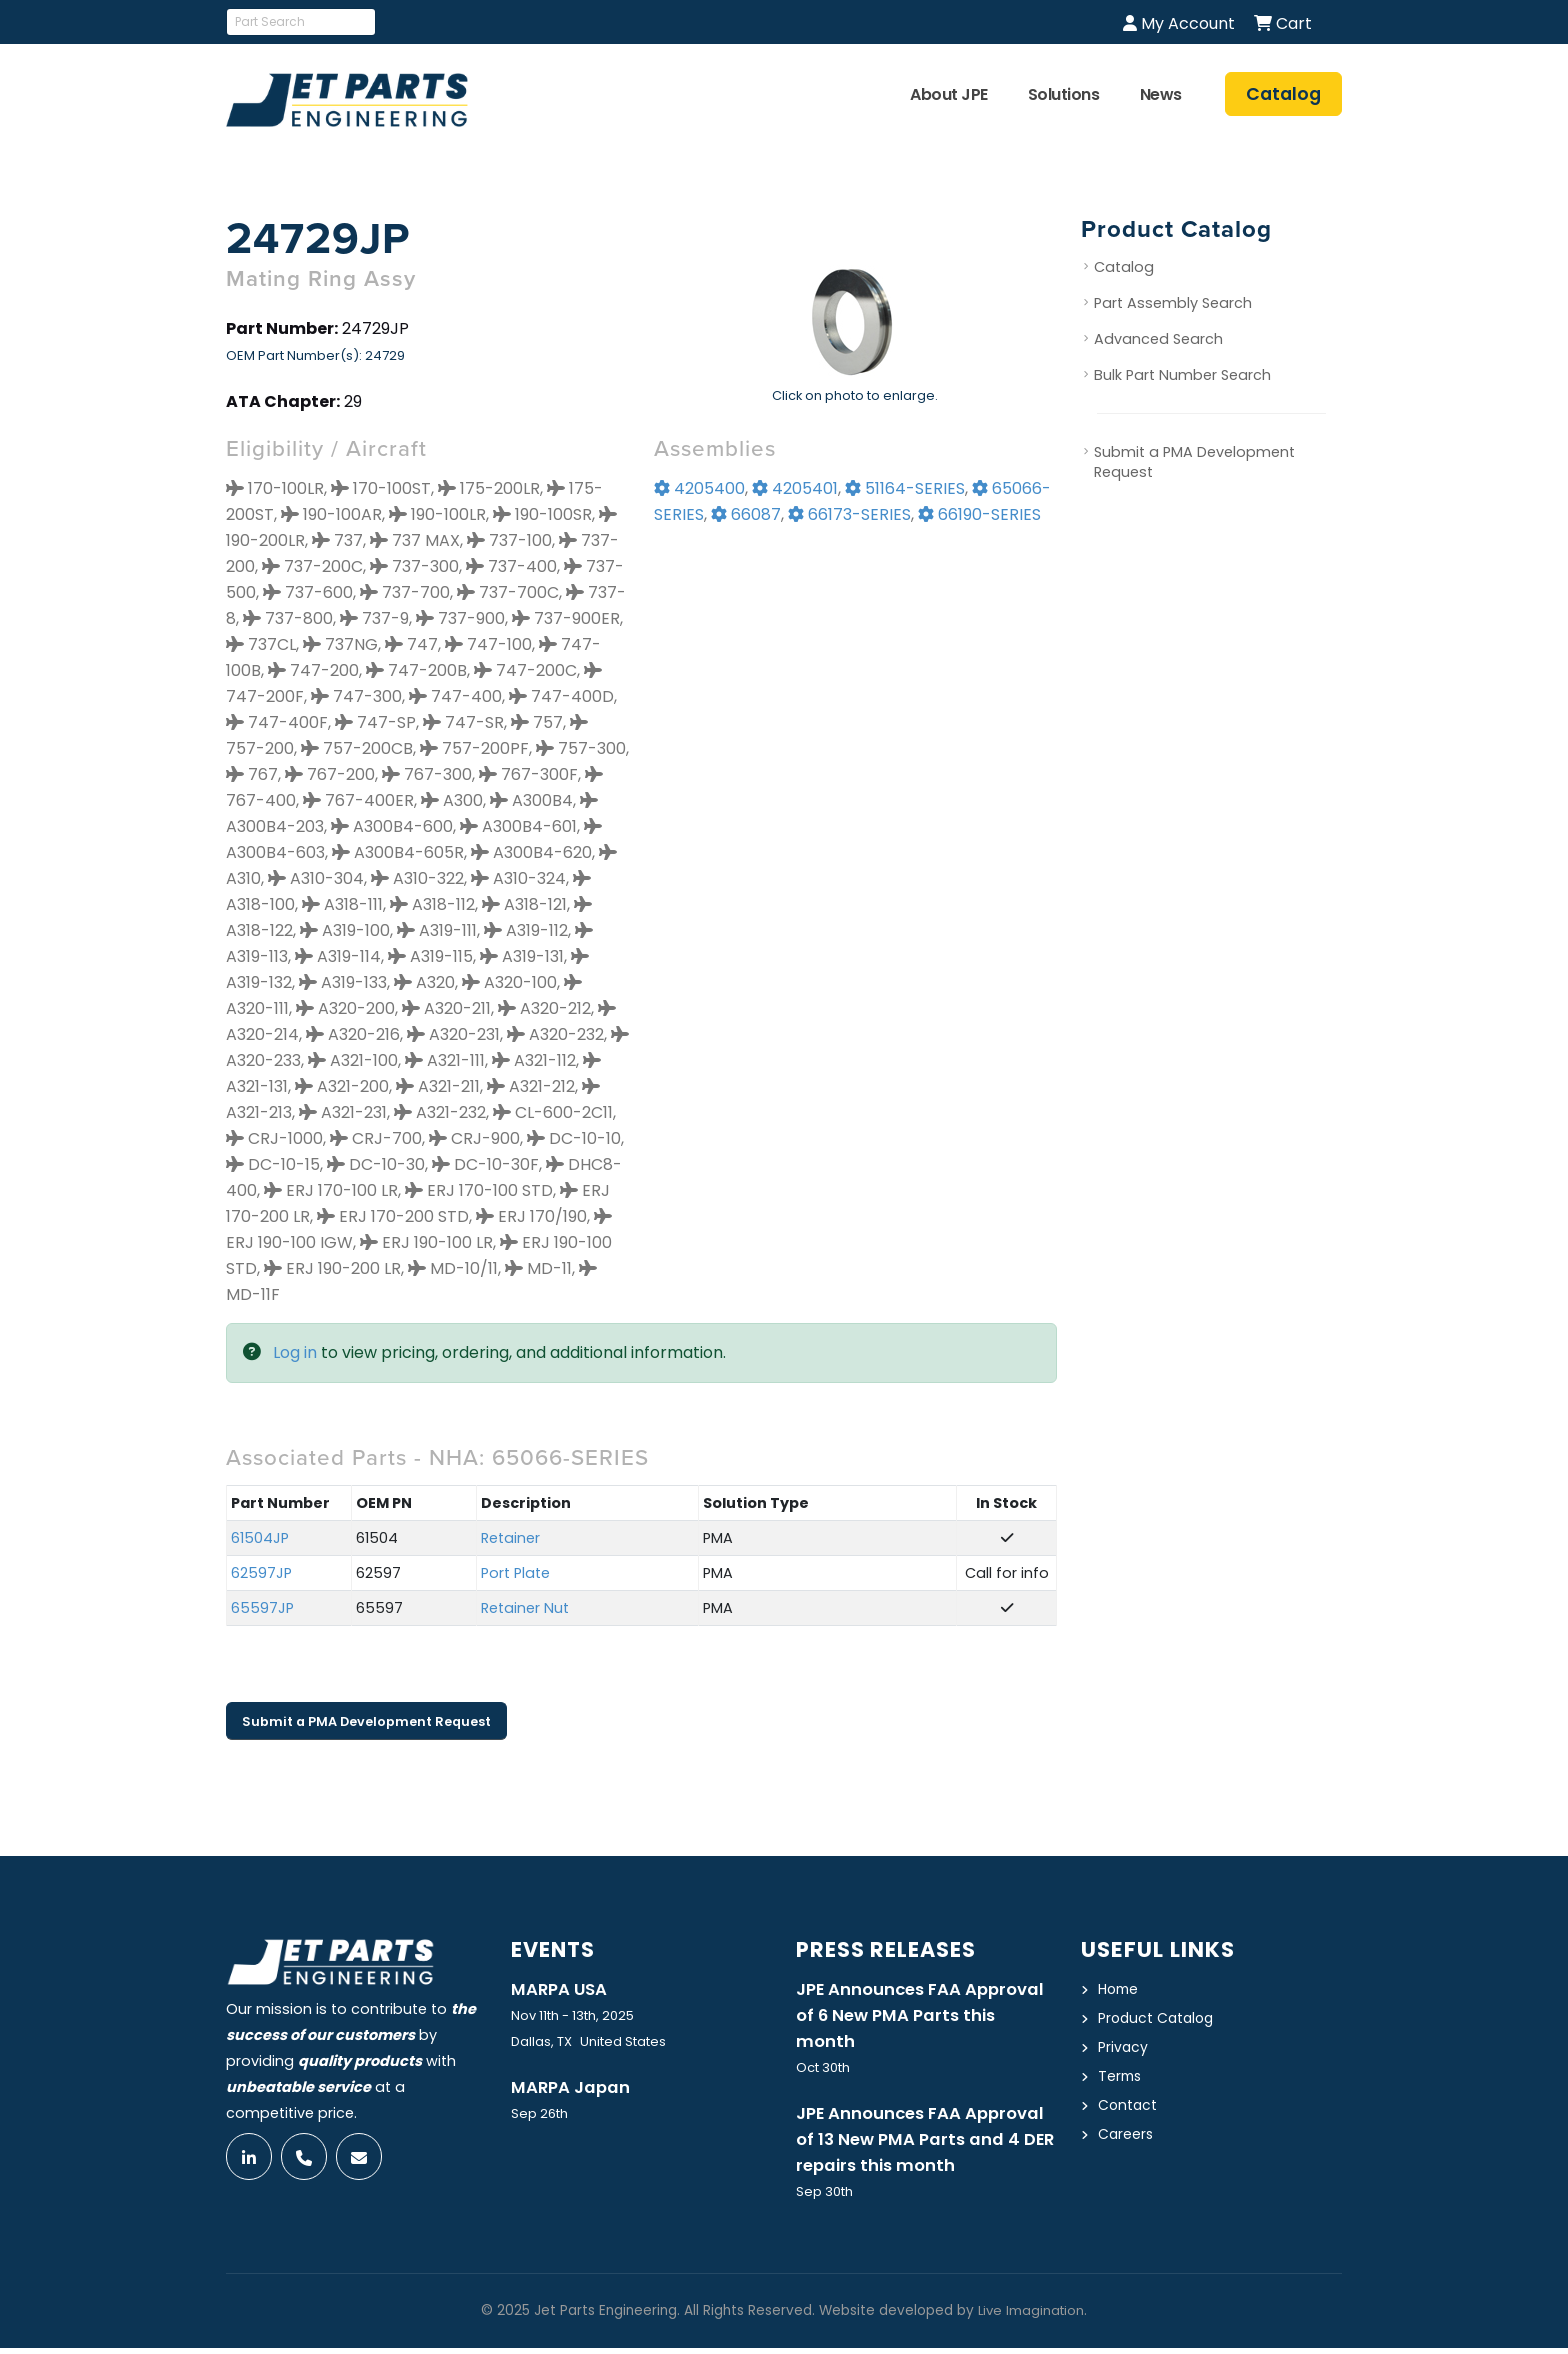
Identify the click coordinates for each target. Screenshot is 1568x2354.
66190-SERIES (979, 514)
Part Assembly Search (1173, 303)
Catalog (1124, 267)
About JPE (949, 94)
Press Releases (889, 1949)
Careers (1126, 2134)
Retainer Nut (525, 1608)
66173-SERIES (849, 514)
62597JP (261, 1573)
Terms (1121, 2076)
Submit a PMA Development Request (366, 1721)
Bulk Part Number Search (1182, 375)
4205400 (699, 488)
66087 (746, 514)
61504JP (260, 1538)
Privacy (1123, 2047)
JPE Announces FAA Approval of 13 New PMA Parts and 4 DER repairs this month (924, 2144)
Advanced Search (1158, 339)
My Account (1179, 23)
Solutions (1064, 94)
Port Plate (515, 1573)
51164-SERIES (905, 488)
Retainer (510, 1538)
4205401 (795, 488)
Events (555, 1949)
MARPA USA (560, 1990)
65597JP (262, 1608)
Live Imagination (1031, 2316)
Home (1119, 1989)
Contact (1128, 2105)
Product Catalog (1158, 2018)
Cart (1283, 23)
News (1161, 94)
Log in (295, 1352)
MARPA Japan (572, 2089)
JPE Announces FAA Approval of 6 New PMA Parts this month (924, 2017)
